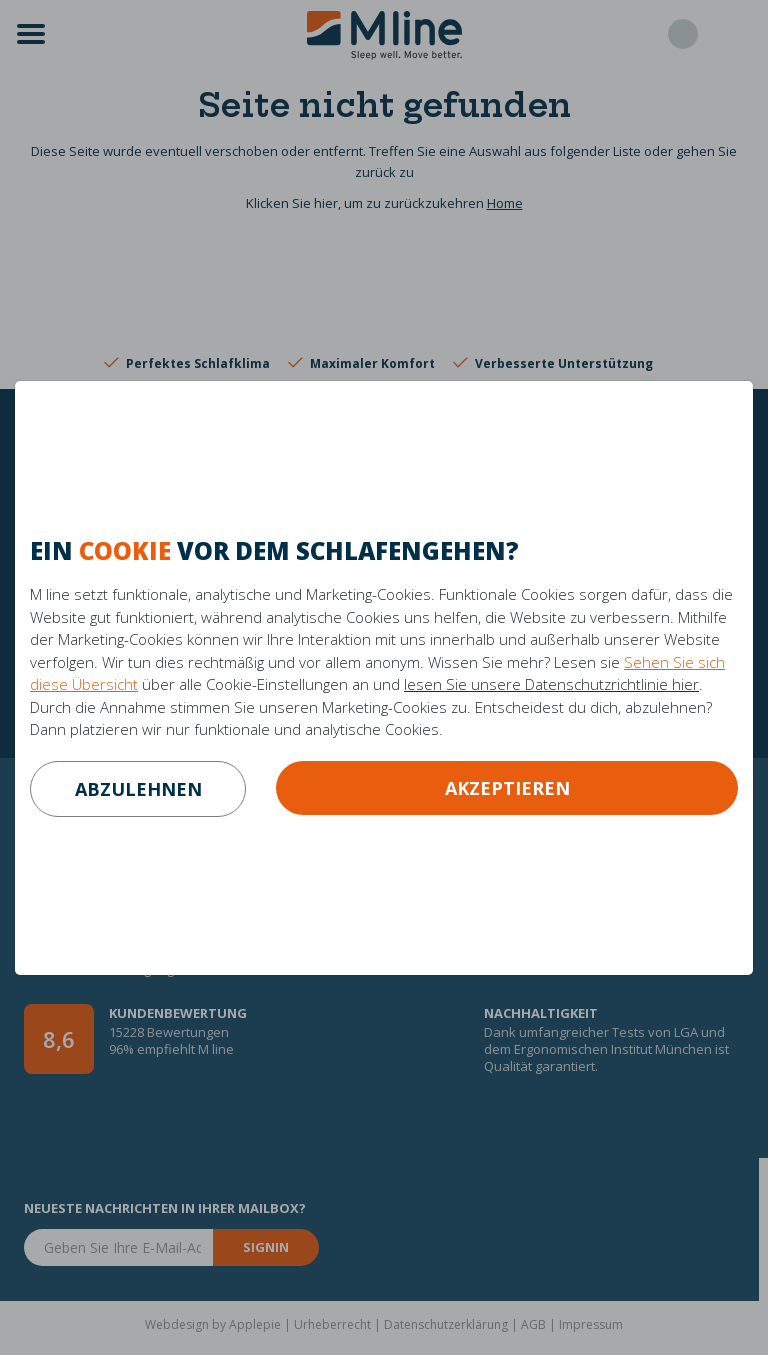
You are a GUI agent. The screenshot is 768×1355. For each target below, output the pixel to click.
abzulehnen (138, 789)
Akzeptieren (507, 788)
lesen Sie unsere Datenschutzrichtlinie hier (551, 684)
